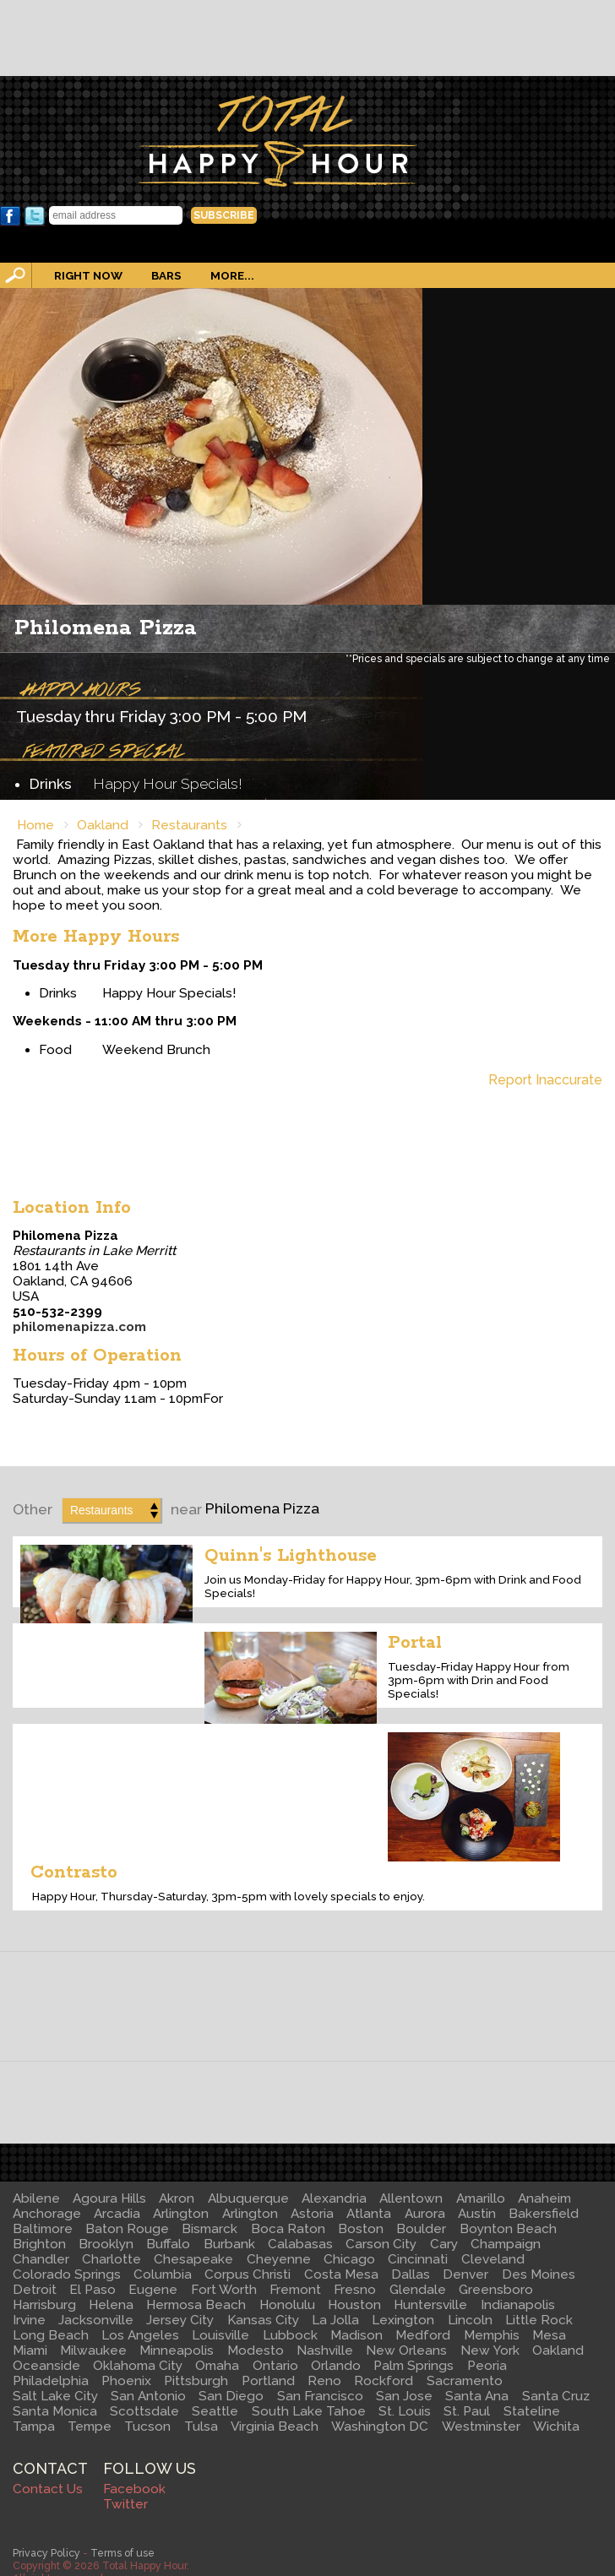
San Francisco (320, 2396)
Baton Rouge (127, 2228)
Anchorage (47, 2213)
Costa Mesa (341, 2274)
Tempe (90, 2426)
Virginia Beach (274, 2426)
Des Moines (538, 2274)
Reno (324, 2381)
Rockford (383, 2381)
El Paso (92, 2289)
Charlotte (111, 2259)
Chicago (349, 2259)
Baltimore (43, 2228)
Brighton (39, 2244)
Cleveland (493, 2259)
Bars (166, 275)
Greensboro (496, 2289)
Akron (176, 2198)
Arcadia (117, 2213)
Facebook (10, 216)
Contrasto (73, 1872)
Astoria (312, 2213)
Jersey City (180, 2320)
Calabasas (300, 2244)
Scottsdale (144, 2411)
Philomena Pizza (105, 628)
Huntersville (430, 2304)
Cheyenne (279, 2259)
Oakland (102, 825)
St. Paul (467, 2411)
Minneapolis (176, 2350)
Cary (444, 2244)
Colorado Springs (67, 2274)
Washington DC (379, 2426)
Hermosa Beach (196, 2304)
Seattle (215, 2411)
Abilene (36, 2198)
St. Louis (404, 2411)
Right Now (88, 275)
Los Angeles (140, 2335)
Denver (465, 2274)
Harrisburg (44, 2304)
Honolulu (287, 2304)
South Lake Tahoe (309, 2411)
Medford (422, 2335)
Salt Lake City (55, 2396)
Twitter (34, 216)
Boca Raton (288, 2228)
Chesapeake (193, 2259)
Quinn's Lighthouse (290, 1556)
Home (35, 825)
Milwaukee (93, 2350)
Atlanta (368, 2213)
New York (490, 2350)
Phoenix (126, 2381)
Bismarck (209, 2228)
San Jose (404, 2396)
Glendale (417, 2289)
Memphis (492, 2335)
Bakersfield (544, 2213)
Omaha (217, 2365)
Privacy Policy (46, 2552)
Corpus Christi (247, 2274)
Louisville (220, 2335)
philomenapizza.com (79, 1326)
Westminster (481, 2426)
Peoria (487, 2365)
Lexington (403, 2320)
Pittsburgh (196, 2381)
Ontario (275, 2365)
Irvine (29, 2320)
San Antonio (148, 2396)
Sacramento (465, 2381)
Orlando (336, 2365)
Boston (361, 2228)
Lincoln (470, 2320)
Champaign (506, 2244)
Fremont (295, 2289)
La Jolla (335, 2320)
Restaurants (189, 825)
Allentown (411, 2198)
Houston (354, 2304)
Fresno (355, 2289)
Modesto (255, 2350)
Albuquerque (248, 2198)
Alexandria (334, 2198)
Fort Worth (224, 2289)
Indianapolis (518, 2304)
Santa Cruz (556, 2396)
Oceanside (46, 2365)
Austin (477, 2213)
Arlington (181, 2213)
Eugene (152, 2289)
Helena (111, 2304)
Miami (30, 2350)
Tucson (147, 2426)
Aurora (425, 2213)
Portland (268, 2381)
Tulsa (201, 2426)
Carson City (381, 2244)
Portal (415, 1643)
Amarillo (480, 2198)
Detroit (35, 2289)
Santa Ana (477, 2396)
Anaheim (544, 2198)
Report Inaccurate (545, 1080)
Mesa (549, 2335)
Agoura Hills (109, 2198)
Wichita (556, 2426)
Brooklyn (106, 2244)
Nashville (325, 2350)
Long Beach (51, 2335)
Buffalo (168, 2244)
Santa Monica (55, 2411)
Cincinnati (418, 2259)
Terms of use (122, 2552)
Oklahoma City (137, 2365)
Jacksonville (95, 2320)
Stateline (531, 2411)
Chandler (41, 2259)
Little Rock (539, 2320)
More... (232, 275)
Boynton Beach (508, 2228)
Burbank (229, 2244)
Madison (356, 2335)
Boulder (421, 2228)
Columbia (162, 2274)
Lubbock (290, 2335)
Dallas (410, 2274)
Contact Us (48, 2489)
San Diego (231, 2396)
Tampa (34, 2426)
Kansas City (263, 2320)
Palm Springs (413, 2365)
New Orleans (406, 2350)
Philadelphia (51, 2381)
